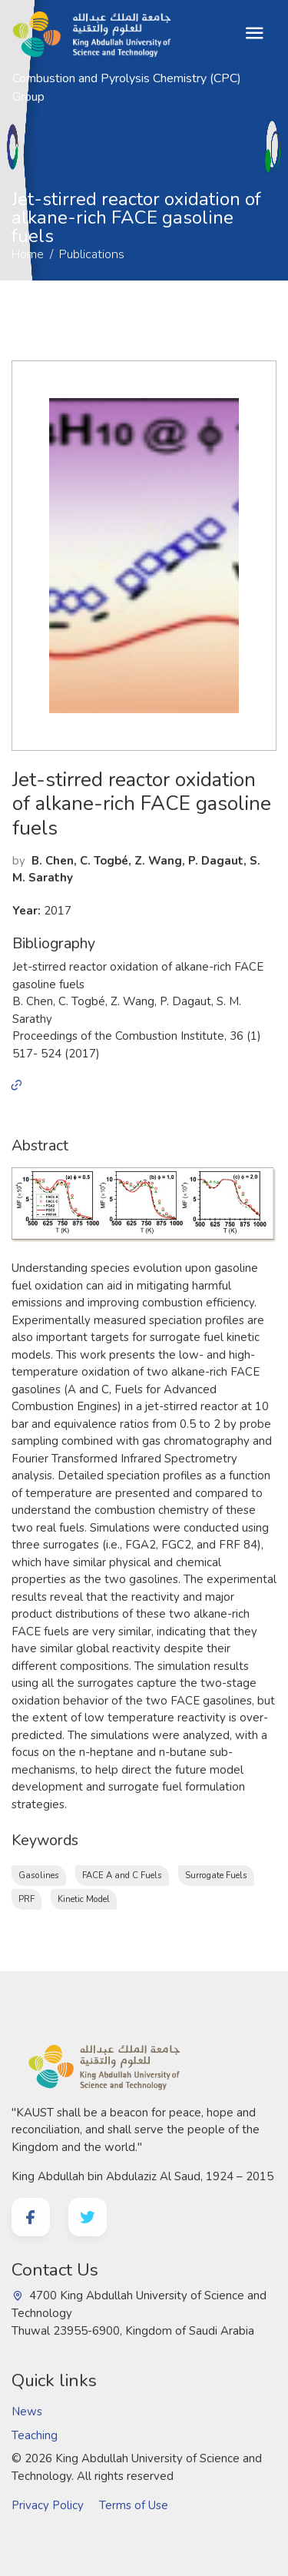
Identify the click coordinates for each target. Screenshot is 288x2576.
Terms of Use (133, 2505)
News (27, 2411)
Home (16, 163)
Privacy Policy (48, 2505)
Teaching (35, 2435)
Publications (80, 163)
